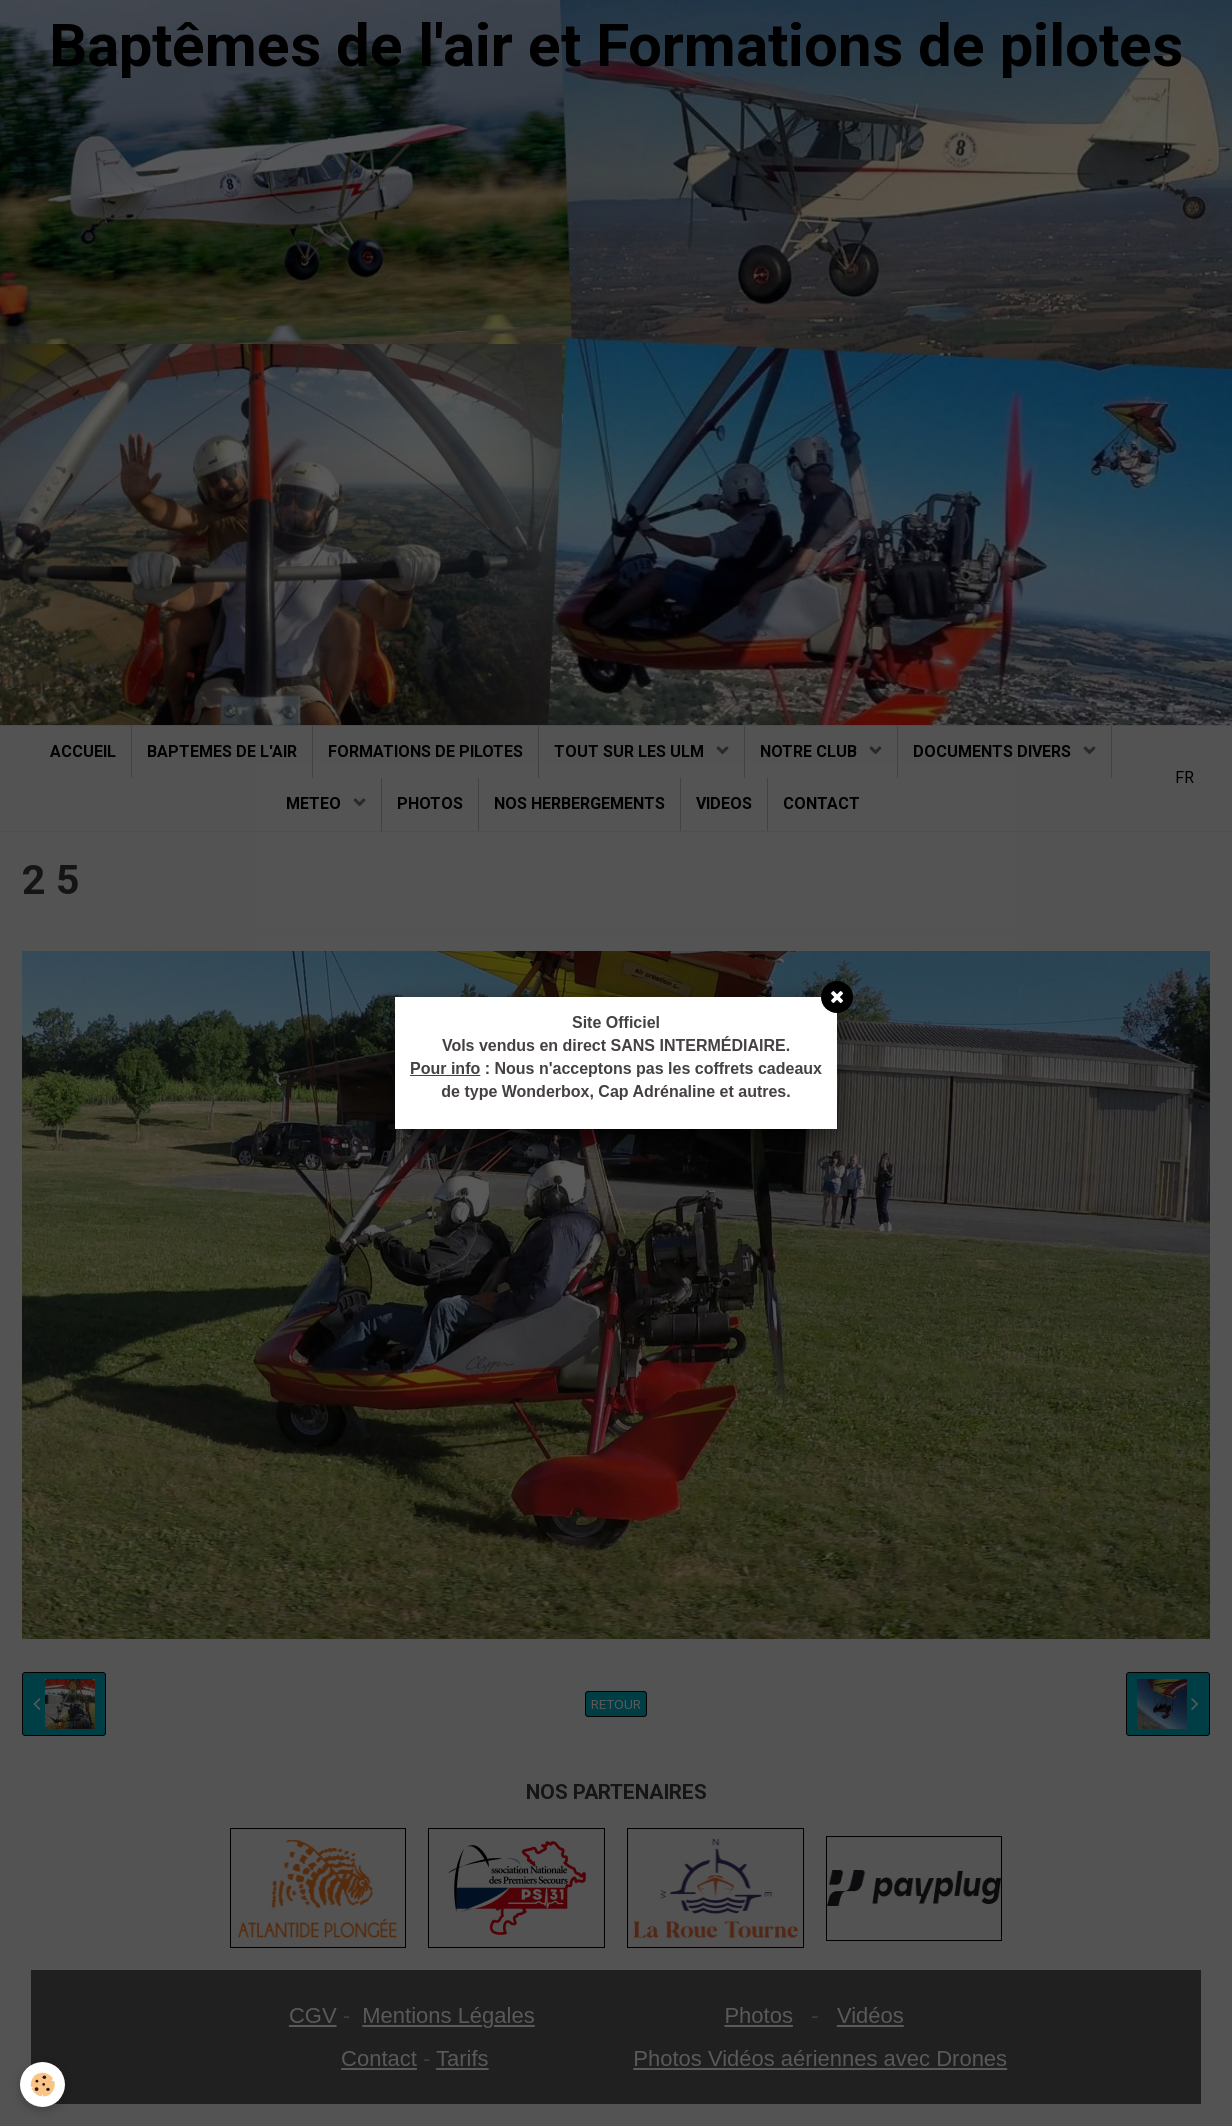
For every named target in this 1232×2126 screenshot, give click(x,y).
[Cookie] (42, 2084)
